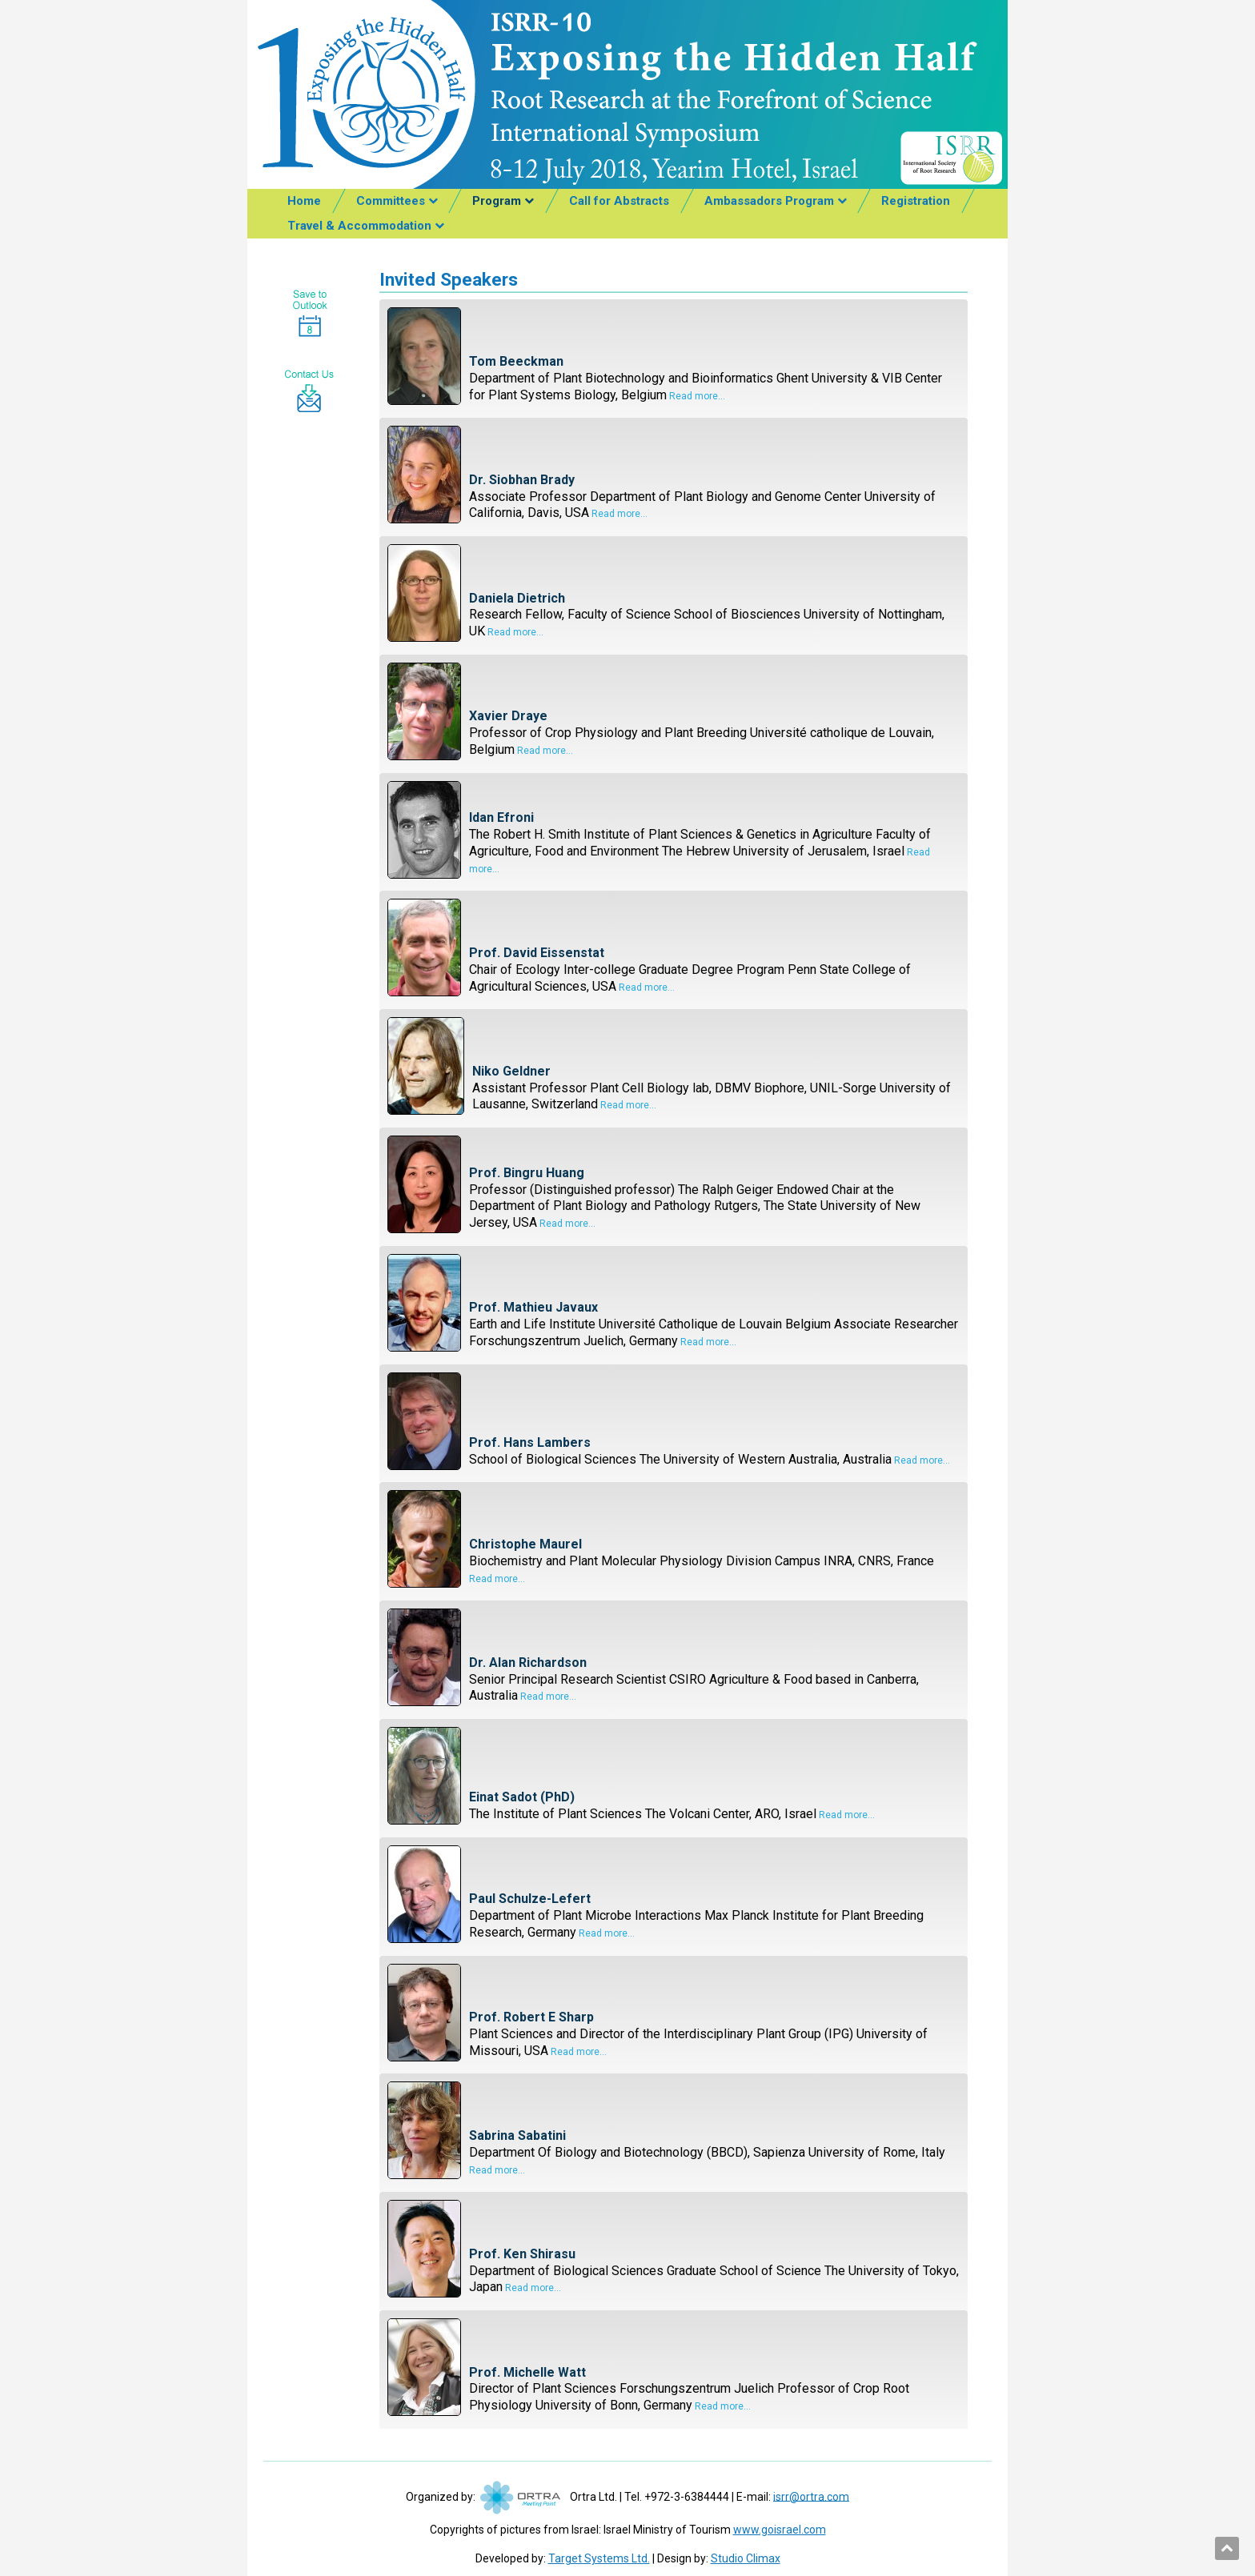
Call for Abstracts (619, 201)
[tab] (673, 358)
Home (304, 201)
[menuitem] (304, 201)
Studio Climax (745, 2558)
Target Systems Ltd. (599, 2558)
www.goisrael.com (779, 2529)
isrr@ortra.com (811, 2496)
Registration (915, 201)
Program (496, 201)
